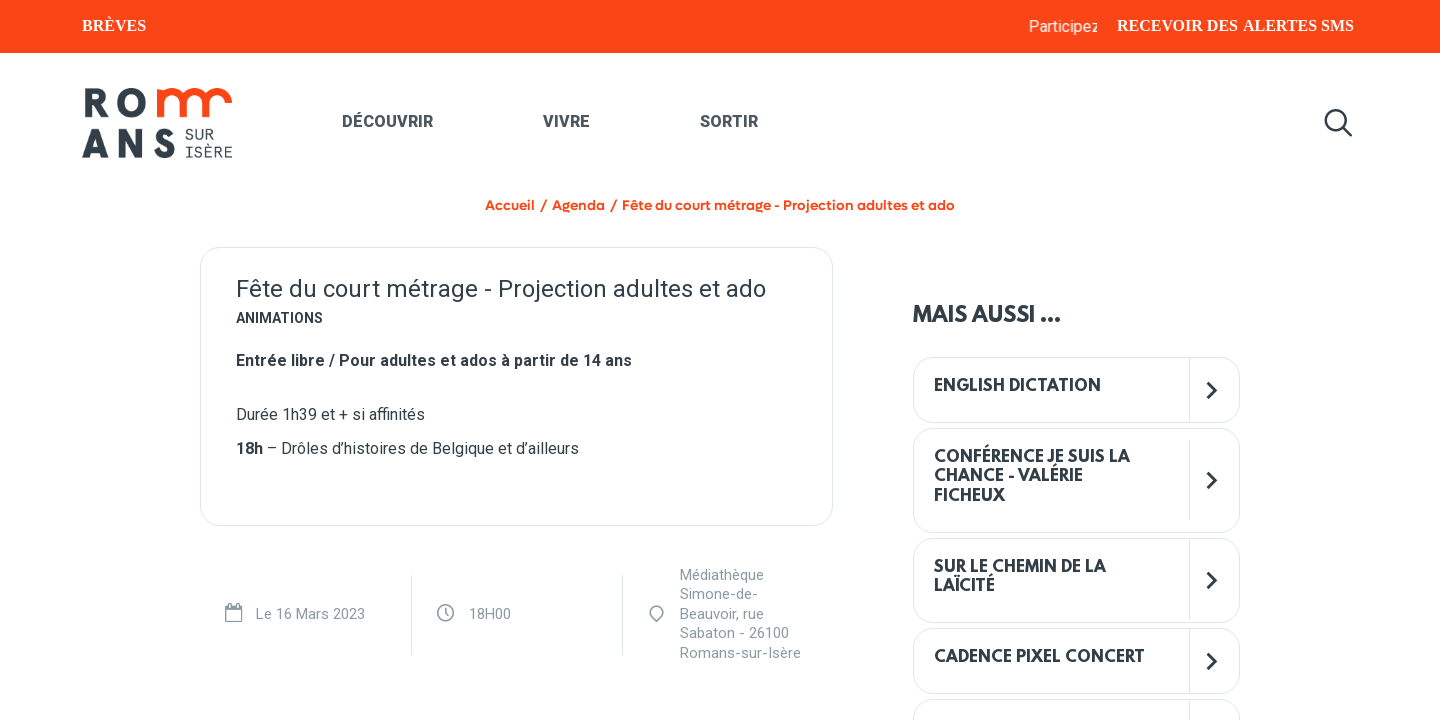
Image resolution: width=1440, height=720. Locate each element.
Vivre (566, 121)
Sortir (729, 121)
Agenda (578, 205)
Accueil (510, 205)
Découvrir (387, 121)
